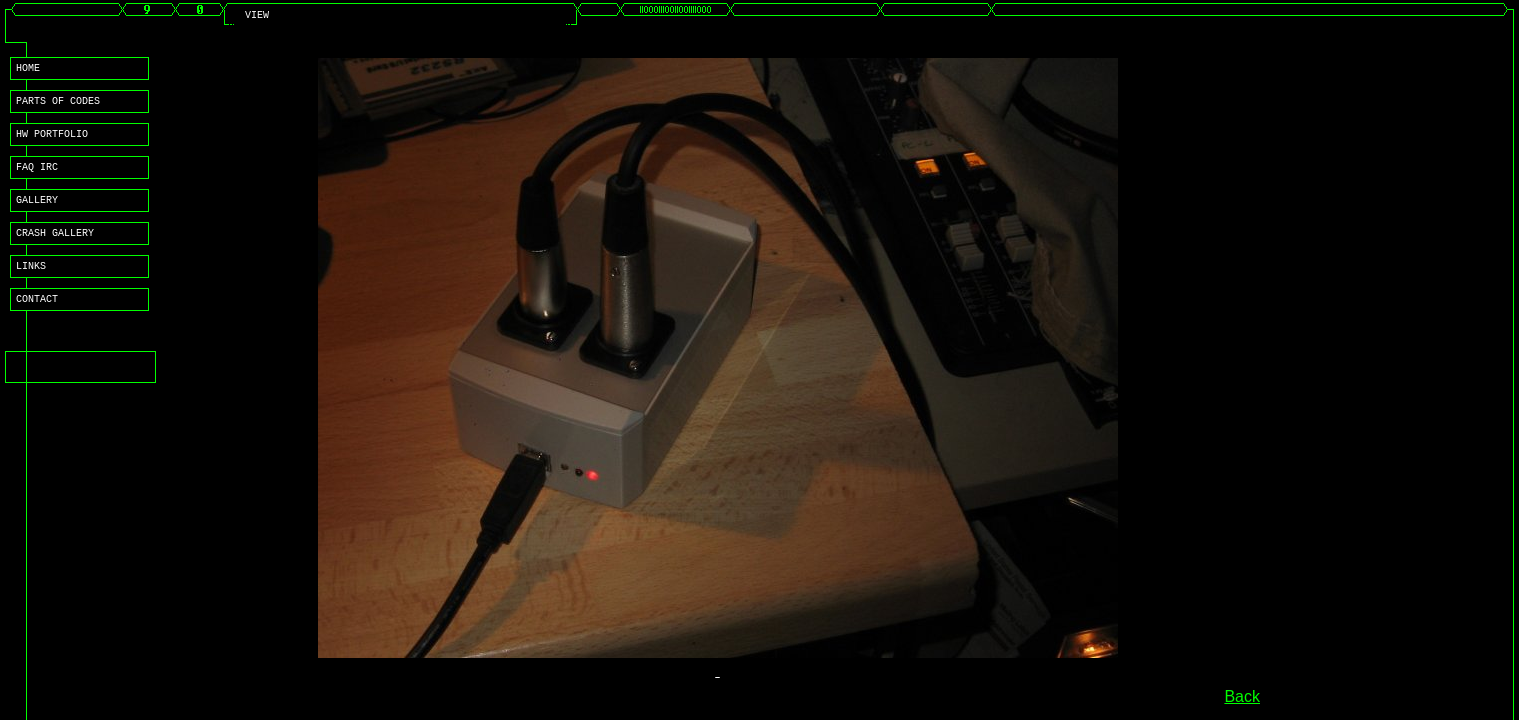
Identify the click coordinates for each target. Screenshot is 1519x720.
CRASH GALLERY (55, 250)
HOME (28, 70)
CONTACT (37, 322)
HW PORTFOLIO (52, 142)
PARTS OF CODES (58, 106)
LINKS (31, 286)
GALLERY (37, 214)
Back (1242, 696)
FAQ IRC (37, 178)
